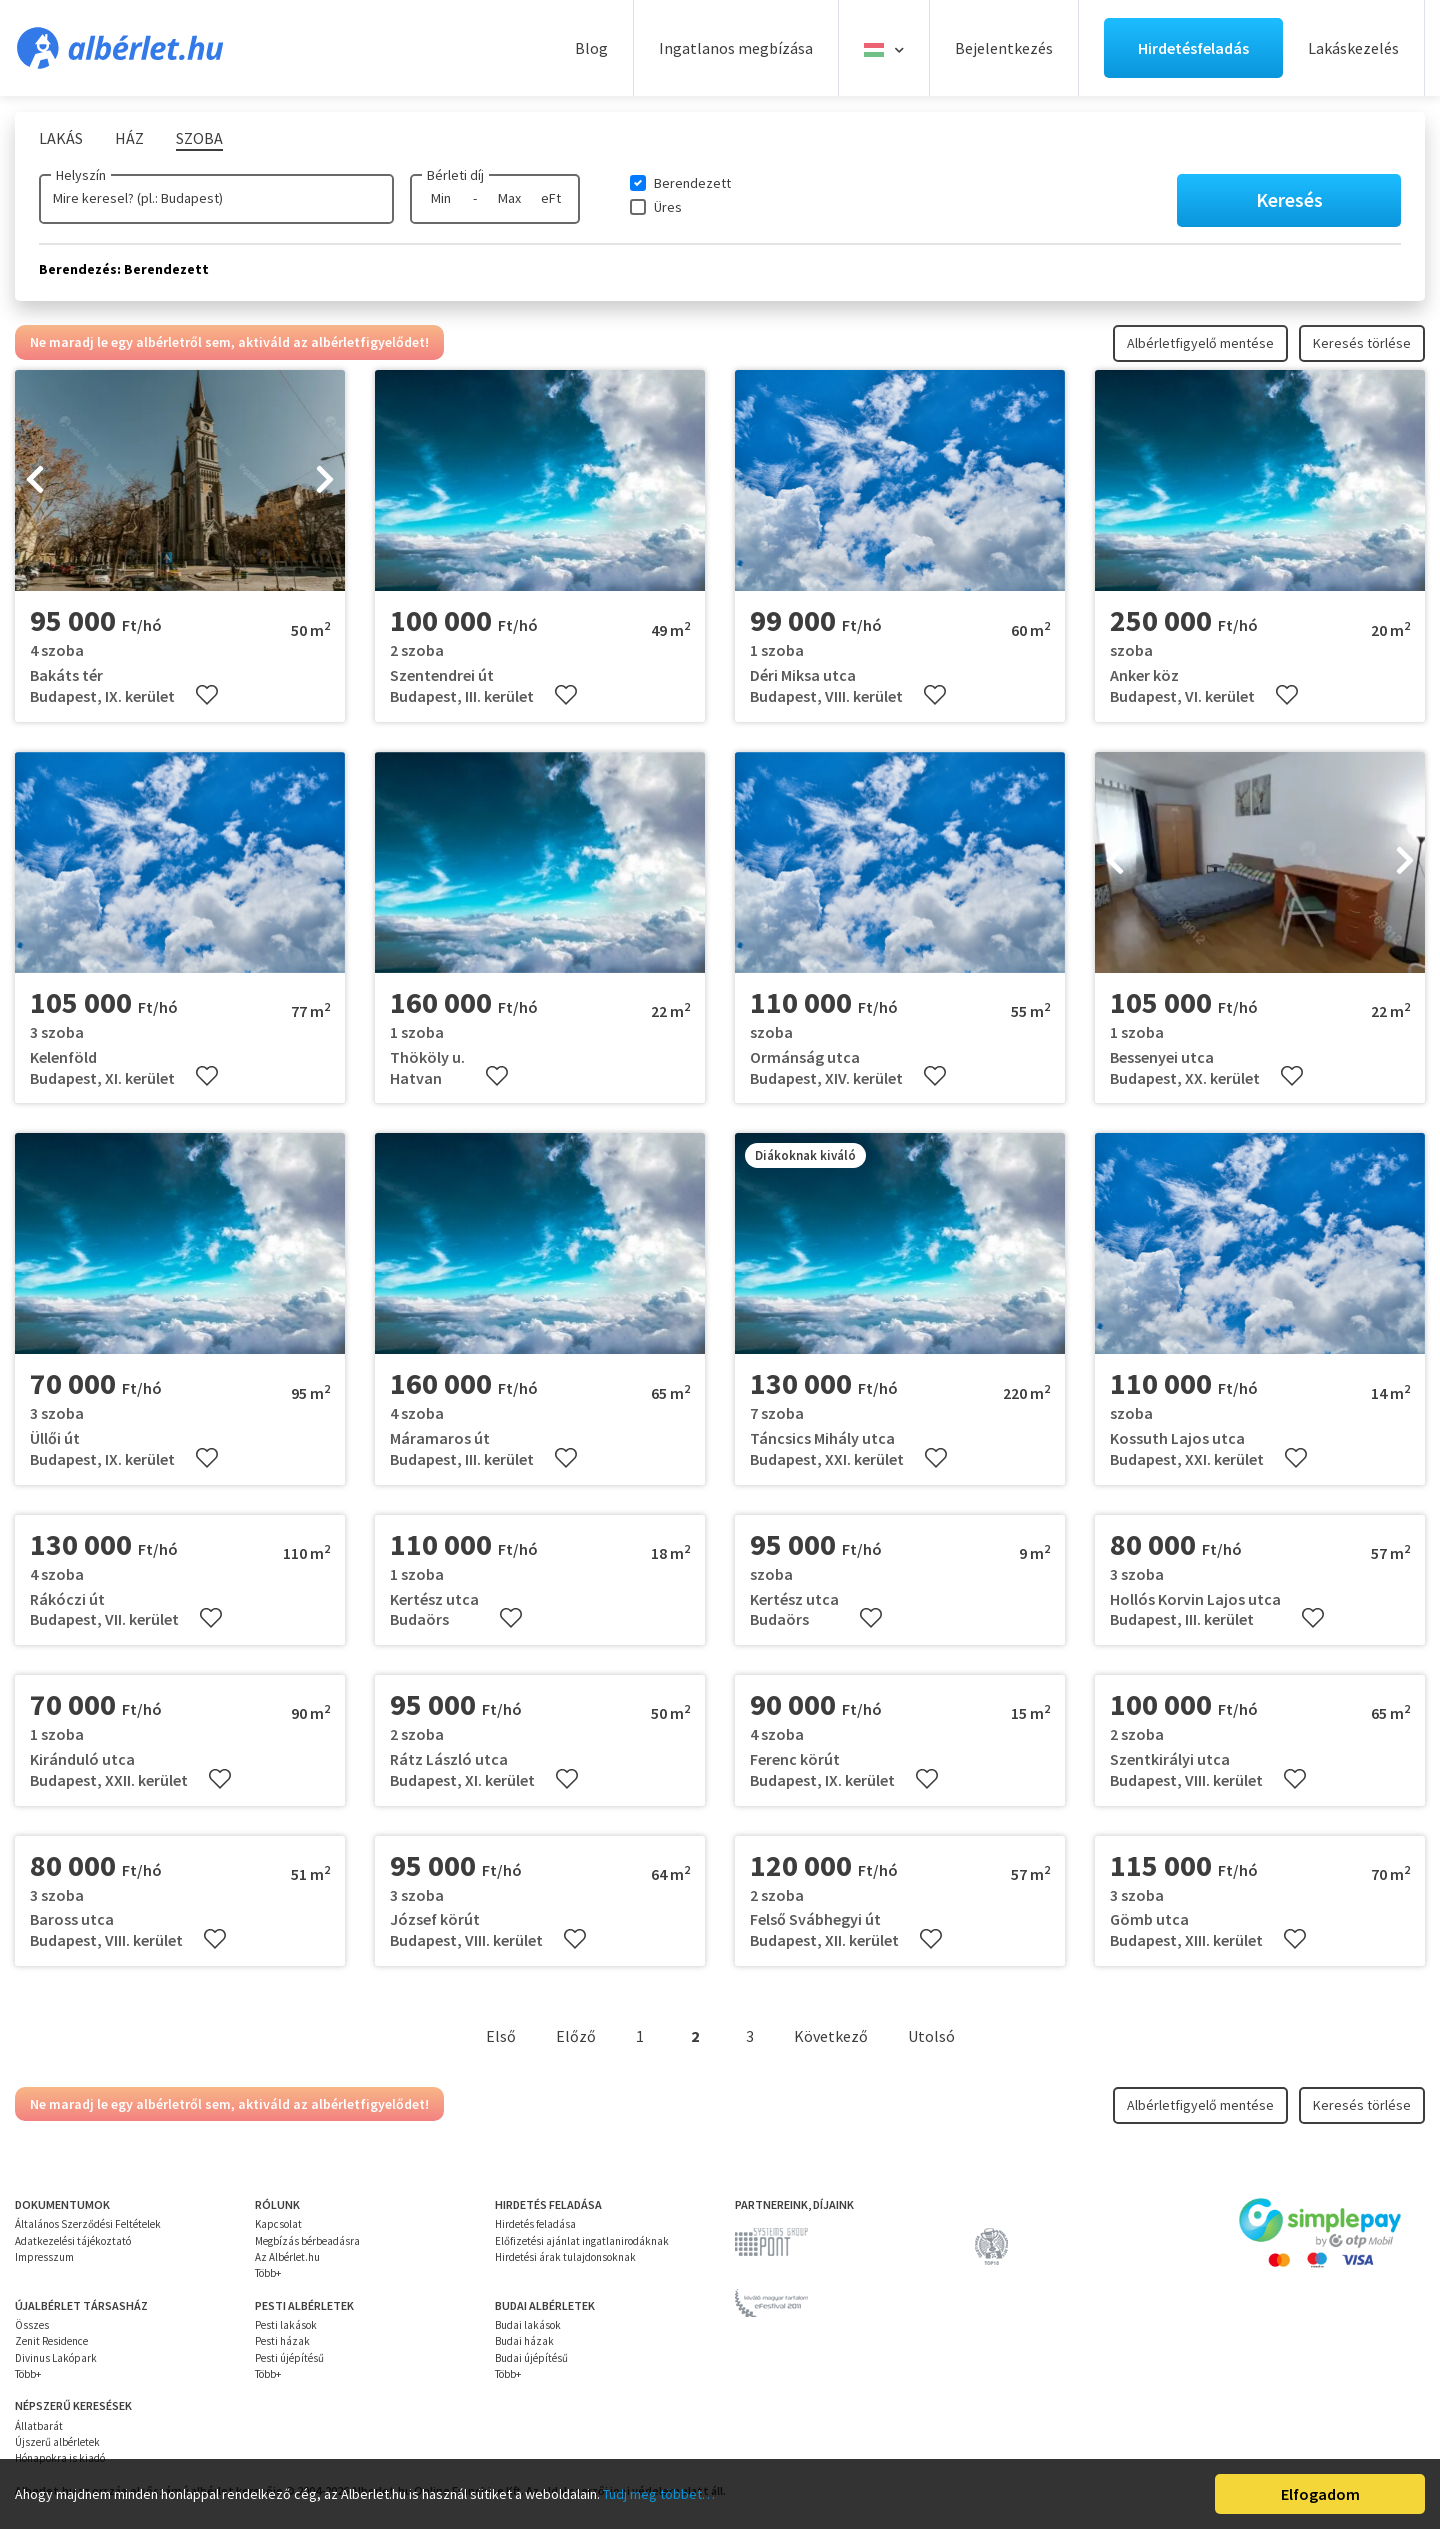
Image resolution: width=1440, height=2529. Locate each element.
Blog (591, 48)
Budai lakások (528, 2325)
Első (501, 2036)
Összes (32, 2325)
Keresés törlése (1362, 343)
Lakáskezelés (1353, 48)
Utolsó (931, 2036)
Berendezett (692, 183)
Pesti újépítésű (289, 2358)
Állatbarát (39, 2426)
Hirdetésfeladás (1193, 48)
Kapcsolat (278, 2224)
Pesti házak (282, 2341)
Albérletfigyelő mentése (1200, 343)
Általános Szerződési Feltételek (88, 2224)
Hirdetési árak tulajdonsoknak (565, 2257)
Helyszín (81, 175)
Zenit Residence (51, 2341)
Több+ (268, 2273)
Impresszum (44, 2257)
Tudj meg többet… (659, 2494)
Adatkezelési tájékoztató (73, 2241)
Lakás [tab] (61, 138)
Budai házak (524, 2341)
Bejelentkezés (1004, 48)
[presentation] (35, 481)
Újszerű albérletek (57, 2442)
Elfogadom (1320, 2494)
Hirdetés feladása (535, 2224)
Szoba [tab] (199, 138)
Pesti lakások (286, 2325)
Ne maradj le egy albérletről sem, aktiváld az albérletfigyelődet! (229, 342)
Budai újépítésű (531, 2358)
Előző (576, 2036)
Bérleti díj (455, 175)
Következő (831, 2036)
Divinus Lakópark (56, 2358)
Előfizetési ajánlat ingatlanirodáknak (582, 2241)
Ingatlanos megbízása (736, 48)
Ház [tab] (129, 138)
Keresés (1289, 199)
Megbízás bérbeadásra (307, 2241)
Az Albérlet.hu (287, 2257)
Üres (668, 207)
